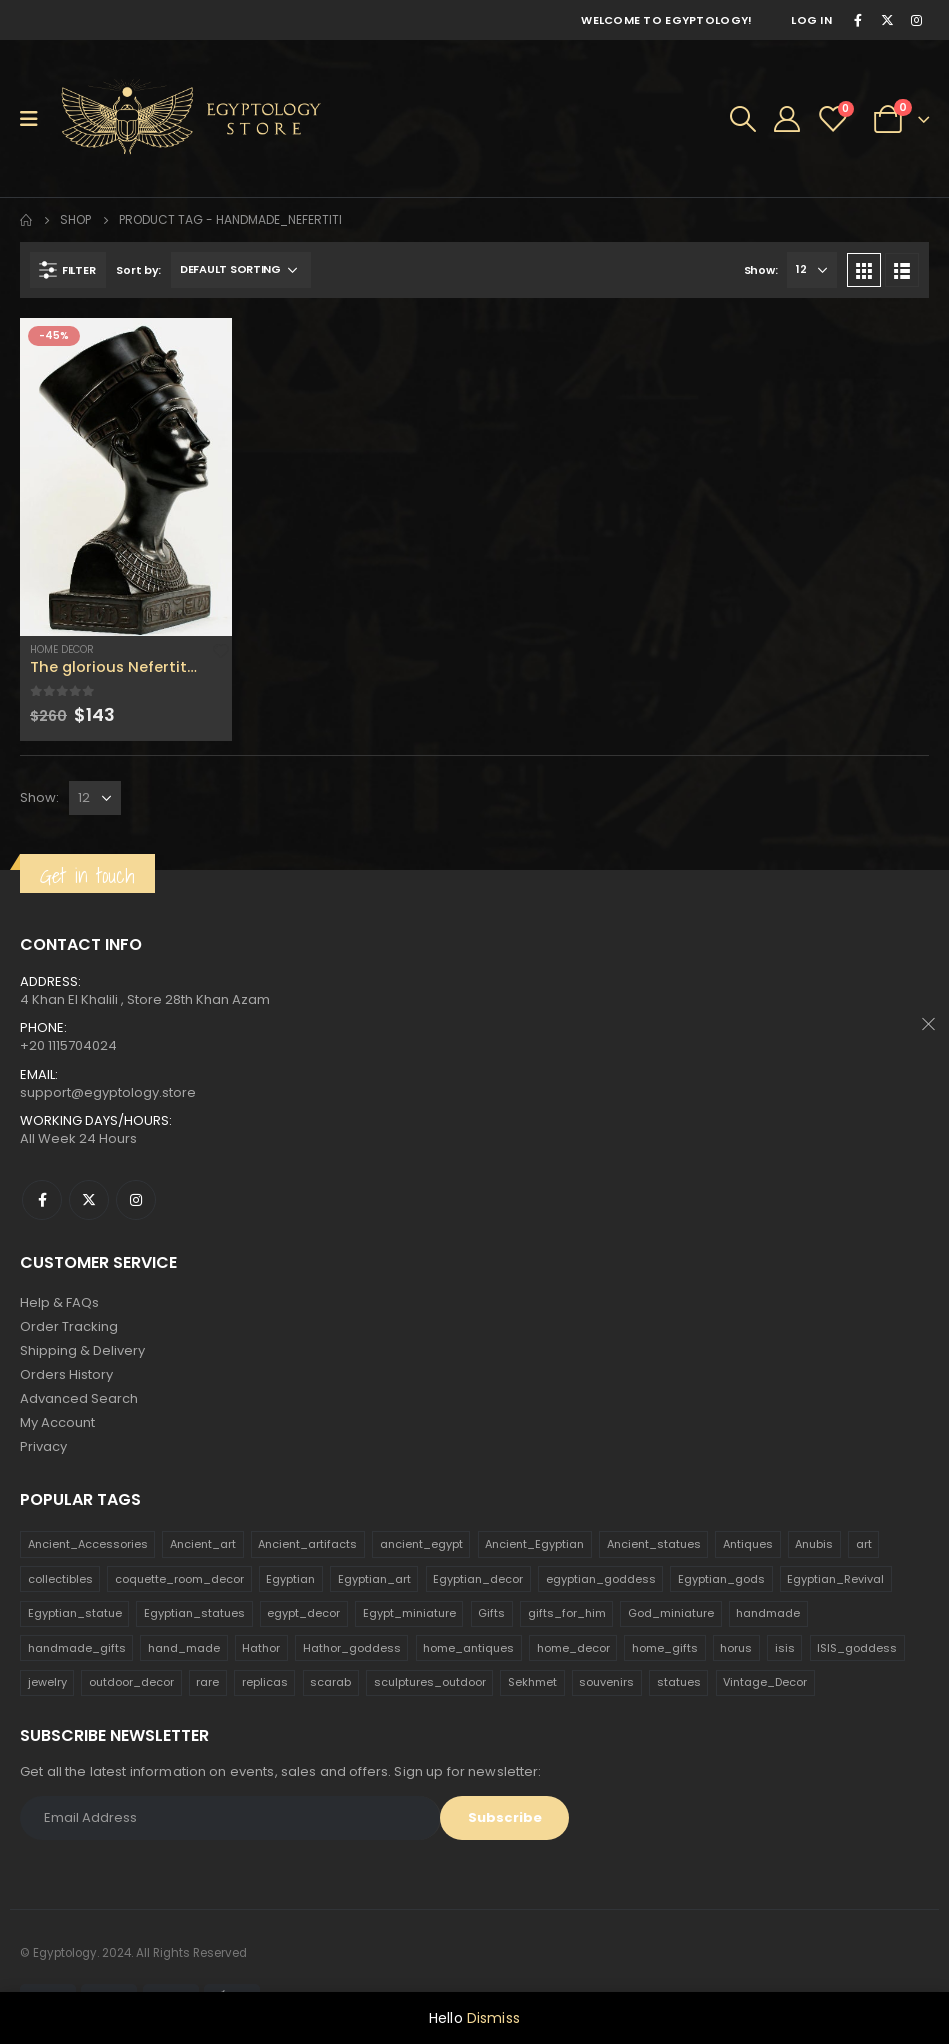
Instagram (136, 1200)
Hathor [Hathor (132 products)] (261, 1648)
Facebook (42, 1200)
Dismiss (493, 2018)
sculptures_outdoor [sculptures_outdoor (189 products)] (430, 1682)
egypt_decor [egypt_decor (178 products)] (303, 1613)
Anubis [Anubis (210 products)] (814, 1544)
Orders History (66, 1374)
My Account (57, 1422)
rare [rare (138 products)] (207, 1682)
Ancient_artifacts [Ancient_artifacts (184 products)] (307, 1544)
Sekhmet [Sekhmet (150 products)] (532, 1682)
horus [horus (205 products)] (736, 1648)
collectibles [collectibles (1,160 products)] (60, 1579)
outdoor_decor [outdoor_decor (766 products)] (131, 1682)
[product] (126, 477)
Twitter (89, 1200)
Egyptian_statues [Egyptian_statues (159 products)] (194, 1613)
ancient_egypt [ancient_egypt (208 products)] (421, 1544)
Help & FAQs (59, 1302)
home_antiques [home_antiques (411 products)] (468, 1648)
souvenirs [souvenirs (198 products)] (606, 1682)
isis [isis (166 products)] (785, 1648)
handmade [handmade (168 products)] (768, 1613)
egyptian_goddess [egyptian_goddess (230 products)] (601, 1579)
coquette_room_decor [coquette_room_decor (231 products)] (179, 1579)
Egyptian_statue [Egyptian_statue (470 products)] (75, 1613)
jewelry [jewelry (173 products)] (47, 1682)
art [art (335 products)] (864, 1544)
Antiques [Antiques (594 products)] (748, 1544)
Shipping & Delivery (82, 1350)
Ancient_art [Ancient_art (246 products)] (203, 1544)
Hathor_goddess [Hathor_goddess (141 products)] (352, 1648)
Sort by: (138, 270)
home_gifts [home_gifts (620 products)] (665, 1648)
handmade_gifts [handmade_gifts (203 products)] (77, 1648)
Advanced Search (79, 1398)
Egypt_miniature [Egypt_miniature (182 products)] (409, 1613)
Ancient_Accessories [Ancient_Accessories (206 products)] (88, 1544)
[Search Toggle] (743, 119)
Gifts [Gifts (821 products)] (491, 1613)
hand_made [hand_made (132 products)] (184, 1648)
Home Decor (62, 649)
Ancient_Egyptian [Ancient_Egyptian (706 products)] (534, 1544)
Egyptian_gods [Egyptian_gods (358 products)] (721, 1579)
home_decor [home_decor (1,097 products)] (573, 1648)
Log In (811, 20)
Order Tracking (69, 1326)
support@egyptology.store (108, 1092)
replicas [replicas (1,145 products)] (265, 1682)
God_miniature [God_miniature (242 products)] (671, 1613)
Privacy (43, 1446)
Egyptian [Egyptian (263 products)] (290, 1579)
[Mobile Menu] (35, 119)
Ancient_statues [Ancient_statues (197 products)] (654, 1544)
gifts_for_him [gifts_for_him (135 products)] (567, 1613)
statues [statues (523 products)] (679, 1682)
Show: (761, 270)
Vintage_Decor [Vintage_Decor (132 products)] (765, 1682)
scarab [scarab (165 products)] (330, 1682)
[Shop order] (241, 270)
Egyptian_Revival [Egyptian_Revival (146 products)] (835, 1579)
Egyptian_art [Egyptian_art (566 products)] (374, 1579)
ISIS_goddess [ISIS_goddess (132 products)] (857, 1648)
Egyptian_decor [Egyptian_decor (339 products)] (478, 1579)
